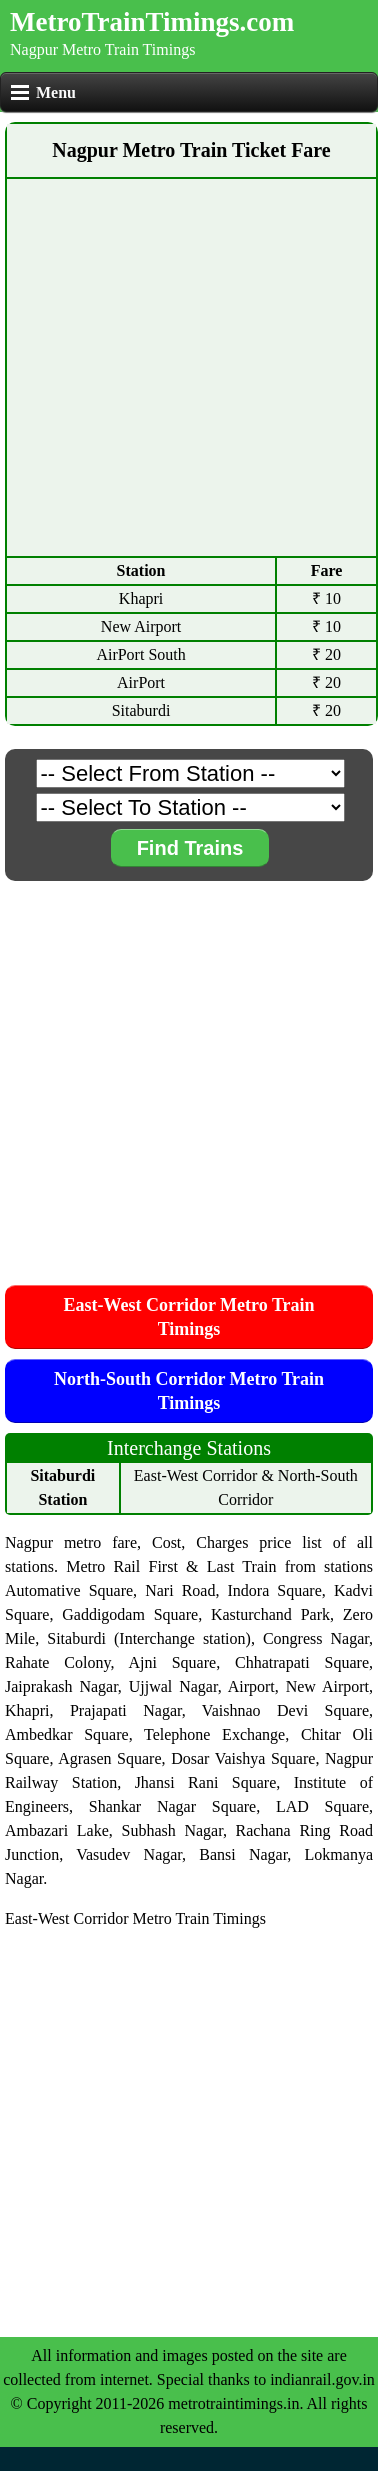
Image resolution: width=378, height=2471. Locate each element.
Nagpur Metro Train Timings (102, 49)
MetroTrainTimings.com (152, 22)
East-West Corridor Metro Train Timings (188, 1317)
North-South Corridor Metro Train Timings (189, 1391)
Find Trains (190, 848)
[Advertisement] (187, 367)
